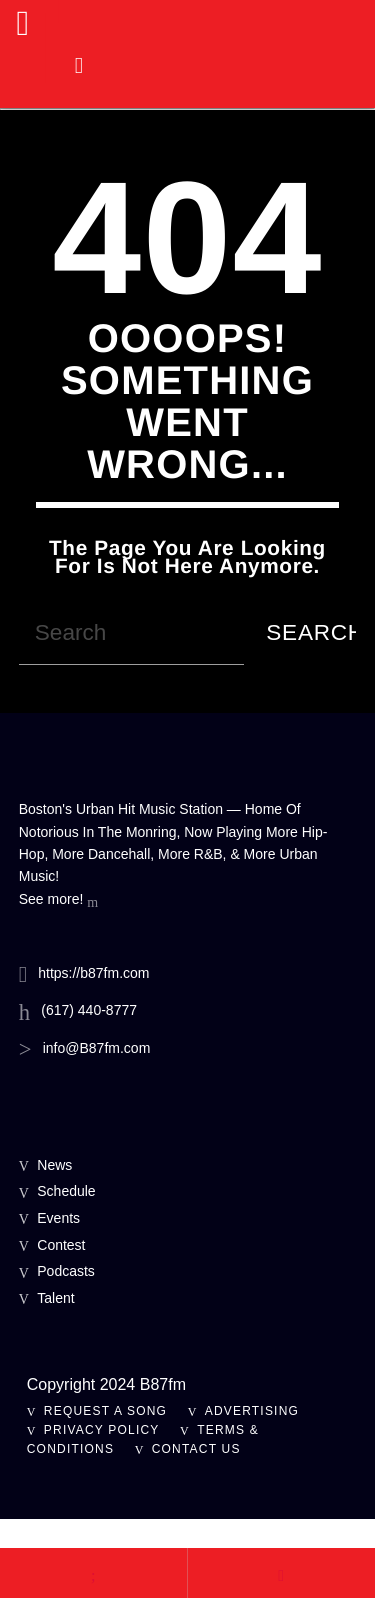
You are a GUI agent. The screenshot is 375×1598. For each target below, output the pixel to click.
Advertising (252, 1411)
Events (58, 1218)
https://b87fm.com (93, 973)
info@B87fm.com (97, 1048)
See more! (58, 901)
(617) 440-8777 (89, 1010)
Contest (61, 1245)
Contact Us (196, 1449)
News (54, 1165)
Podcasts (66, 1271)
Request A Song (105, 1411)
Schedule (66, 1191)
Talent (55, 1298)
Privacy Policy (102, 1430)
